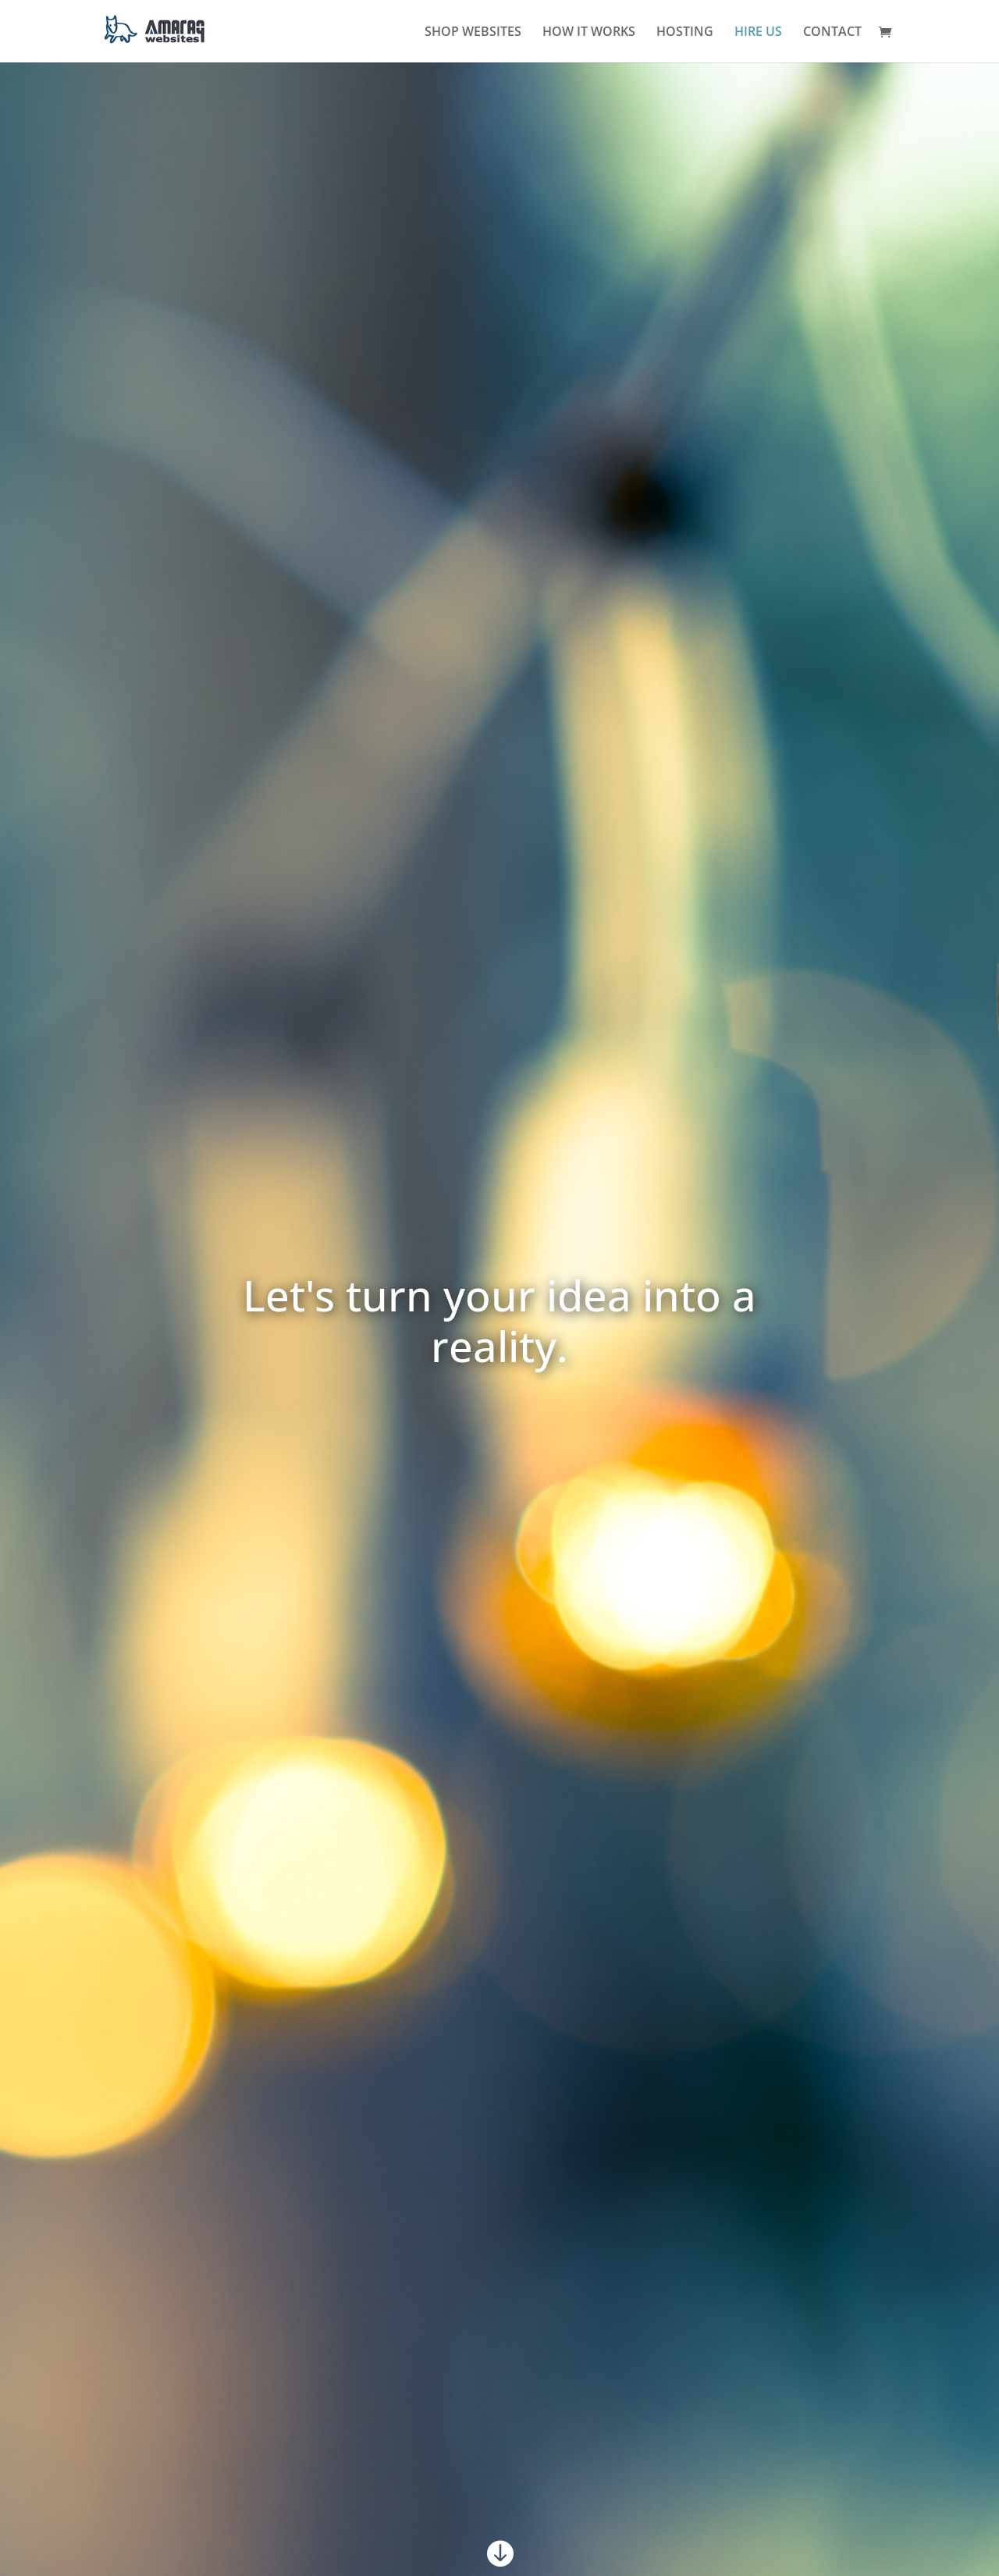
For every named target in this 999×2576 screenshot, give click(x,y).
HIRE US (758, 33)
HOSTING (684, 33)
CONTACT (832, 33)
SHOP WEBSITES (473, 33)
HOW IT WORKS (588, 33)
